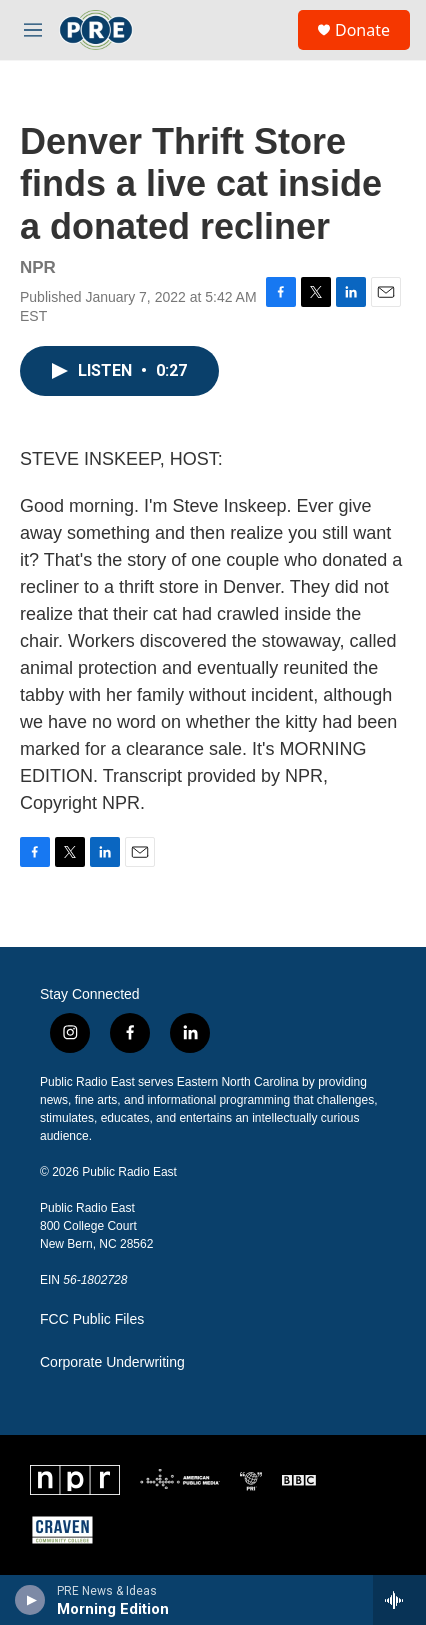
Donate (362, 30)
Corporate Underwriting (112, 1362)
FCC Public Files (92, 1319)
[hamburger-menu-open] (32, 30)
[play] (30, 1600)
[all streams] (399, 1600)
